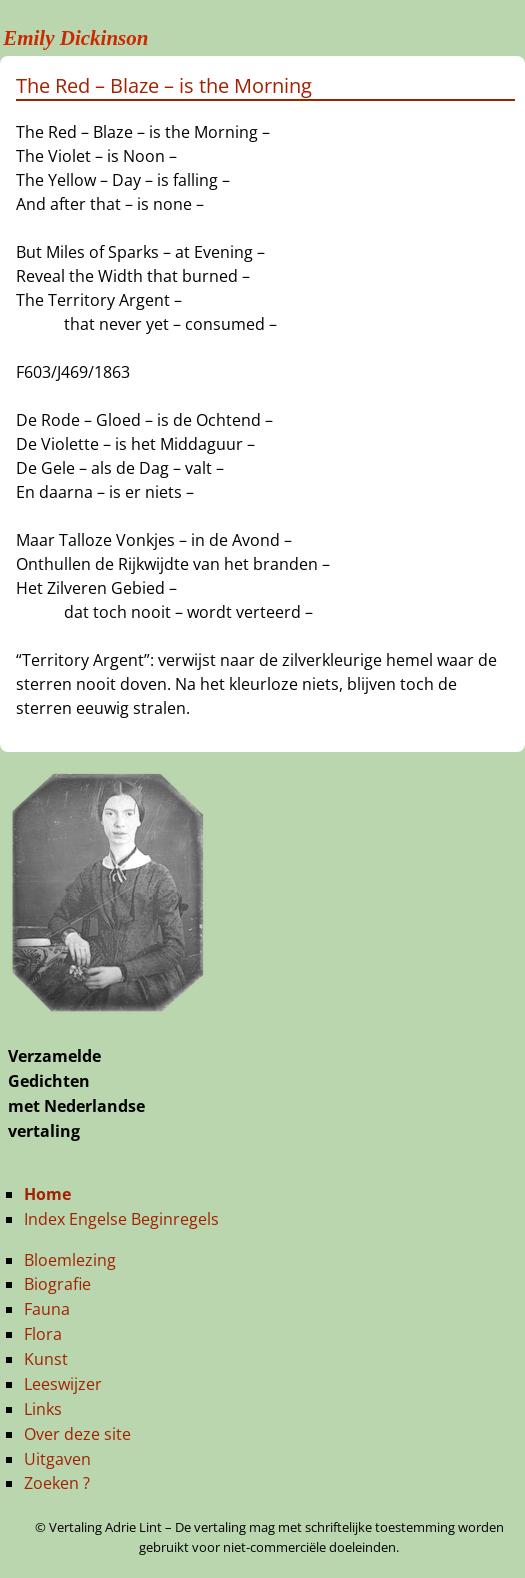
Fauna (47, 1309)
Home (47, 1194)
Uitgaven (57, 1459)
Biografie (57, 1284)
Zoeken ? (57, 1483)
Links (43, 1409)
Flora (43, 1334)
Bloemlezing (70, 1260)
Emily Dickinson (75, 38)
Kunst (46, 1359)
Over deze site (77, 1434)
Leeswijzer (63, 1384)
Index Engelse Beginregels (121, 1219)
